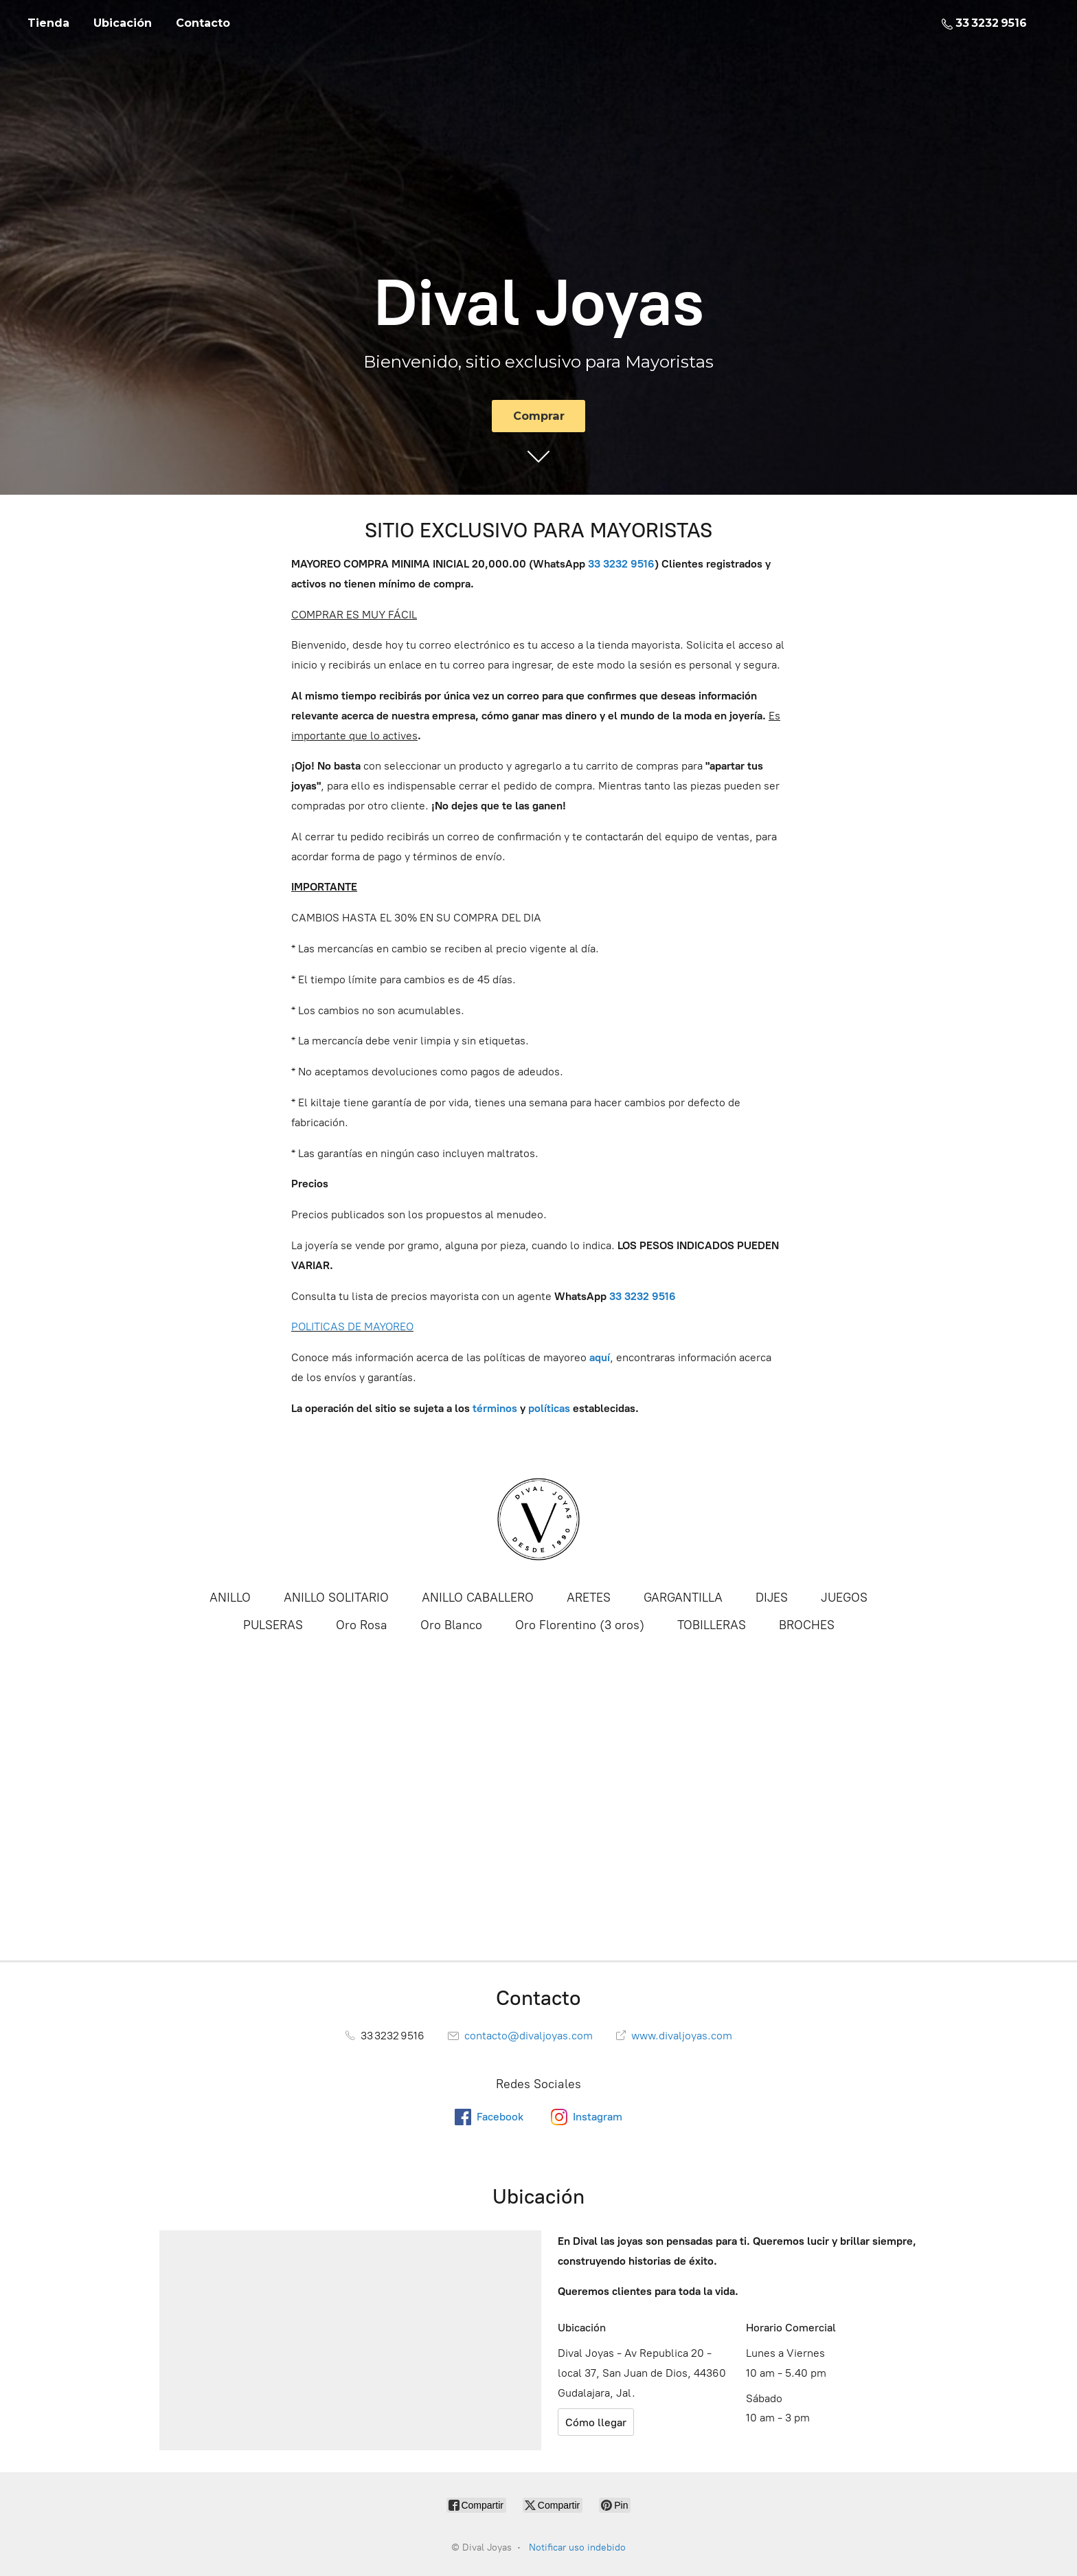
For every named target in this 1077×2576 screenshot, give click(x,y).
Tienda (48, 23)
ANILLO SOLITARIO (336, 1597)
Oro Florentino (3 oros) (579, 1625)
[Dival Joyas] (538, 1519)
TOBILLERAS (711, 1625)
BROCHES (807, 1625)
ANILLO (230, 1597)
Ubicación (122, 23)
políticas (549, 1408)
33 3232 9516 (642, 1296)
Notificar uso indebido (577, 2547)
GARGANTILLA (683, 1597)
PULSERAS (273, 1625)
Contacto (203, 23)
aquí (599, 1357)
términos (495, 1408)
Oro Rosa (361, 1625)
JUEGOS (844, 1597)
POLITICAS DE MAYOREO (352, 1326)
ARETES (589, 1597)
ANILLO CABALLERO (478, 1597)
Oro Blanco (451, 1625)
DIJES (772, 1597)
